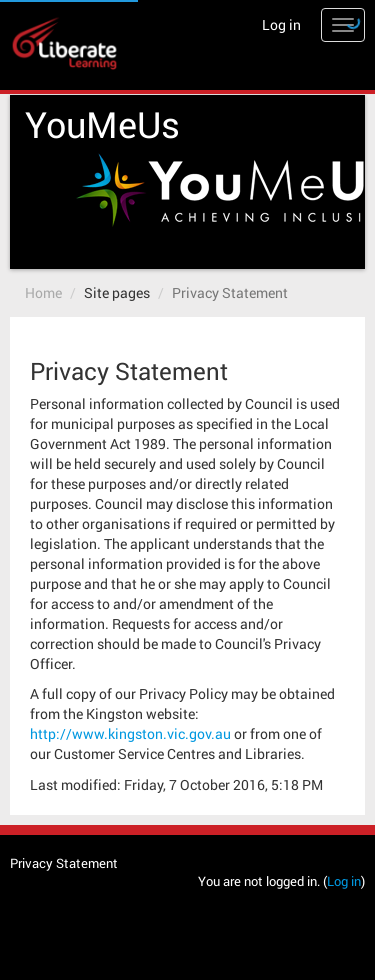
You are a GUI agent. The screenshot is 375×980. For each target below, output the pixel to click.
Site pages (117, 292)
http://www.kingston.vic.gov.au (130, 733)
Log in (281, 24)
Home (43, 292)
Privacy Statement (230, 292)
